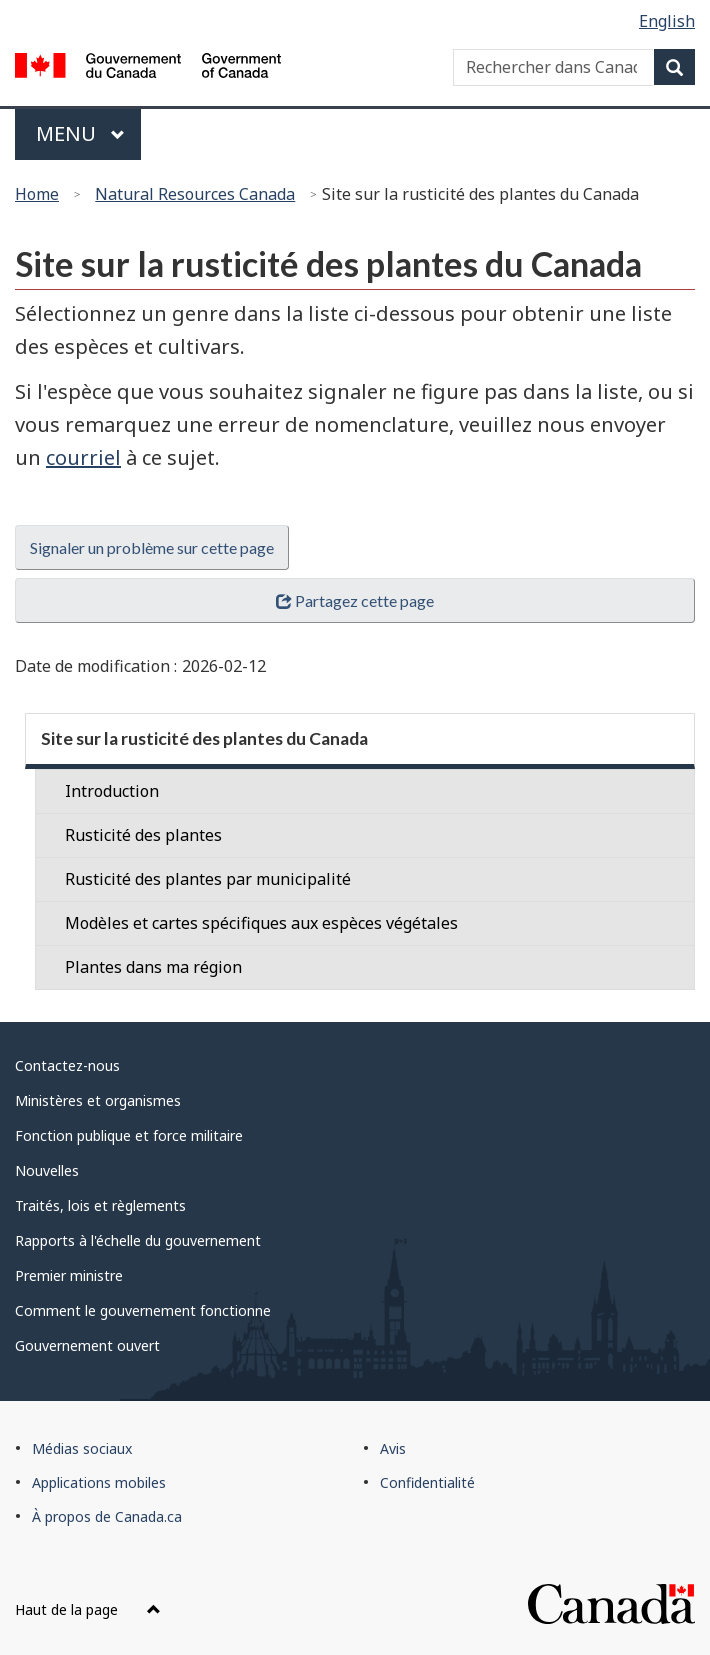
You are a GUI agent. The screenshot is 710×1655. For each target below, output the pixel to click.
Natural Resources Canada (195, 194)
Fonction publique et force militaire (129, 1135)
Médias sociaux (82, 1448)
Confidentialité (427, 1482)
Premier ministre (69, 1275)
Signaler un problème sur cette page (152, 547)
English (667, 21)
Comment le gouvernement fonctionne (143, 1310)
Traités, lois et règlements (100, 1205)
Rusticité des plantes (143, 835)
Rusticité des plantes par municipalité (208, 879)
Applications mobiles (99, 1482)
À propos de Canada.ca (107, 1516)
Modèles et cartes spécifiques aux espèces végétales (261, 923)
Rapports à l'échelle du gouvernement (138, 1240)
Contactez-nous (67, 1065)
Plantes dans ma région (153, 967)
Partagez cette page (355, 600)
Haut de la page (88, 1609)
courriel (83, 457)
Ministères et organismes (98, 1100)
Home (37, 194)
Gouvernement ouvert (87, 1345)
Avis (393, 1448)
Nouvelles (47, 1170)
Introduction (112, 791)
